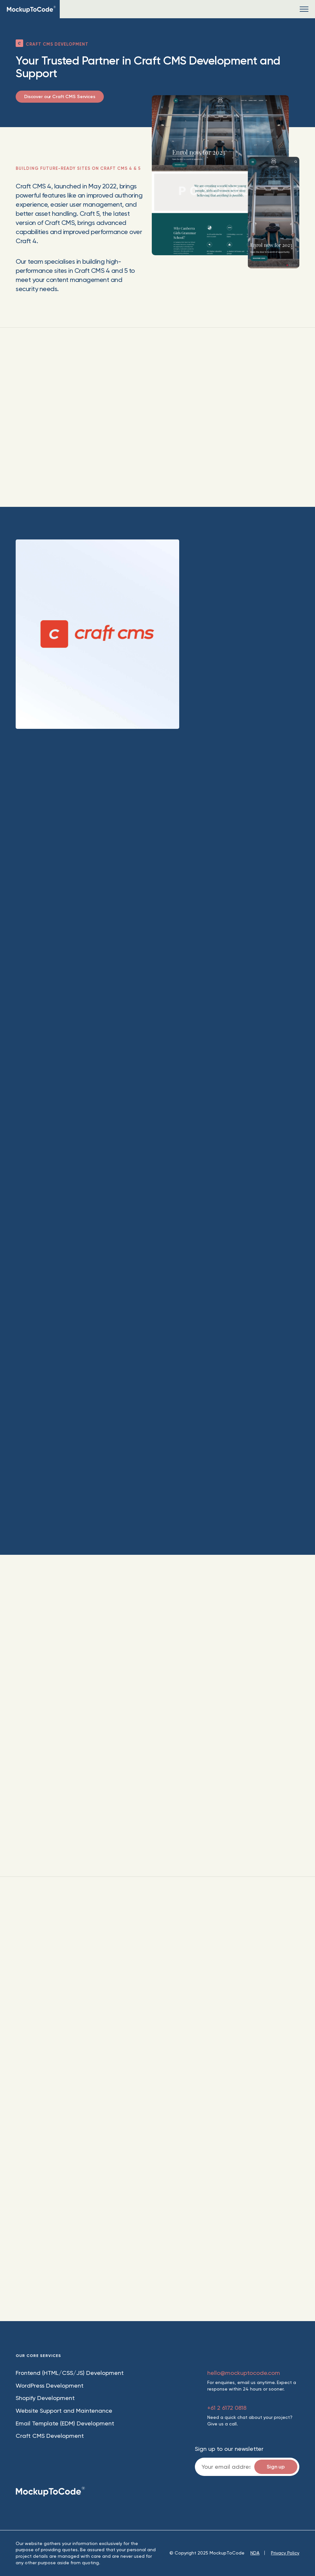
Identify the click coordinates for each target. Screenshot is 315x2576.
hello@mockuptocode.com (243, 2372)
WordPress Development (50, 2385)
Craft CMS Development (50, 2435)
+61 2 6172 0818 (226, 2407)
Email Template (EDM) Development (65, 2423)
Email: (247, 2467)
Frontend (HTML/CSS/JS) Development (70, 2372)
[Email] (247, 2467)
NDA (255, 2552)
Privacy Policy (285, 2552)
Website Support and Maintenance (64, 2410)
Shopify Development (45, 2397)
